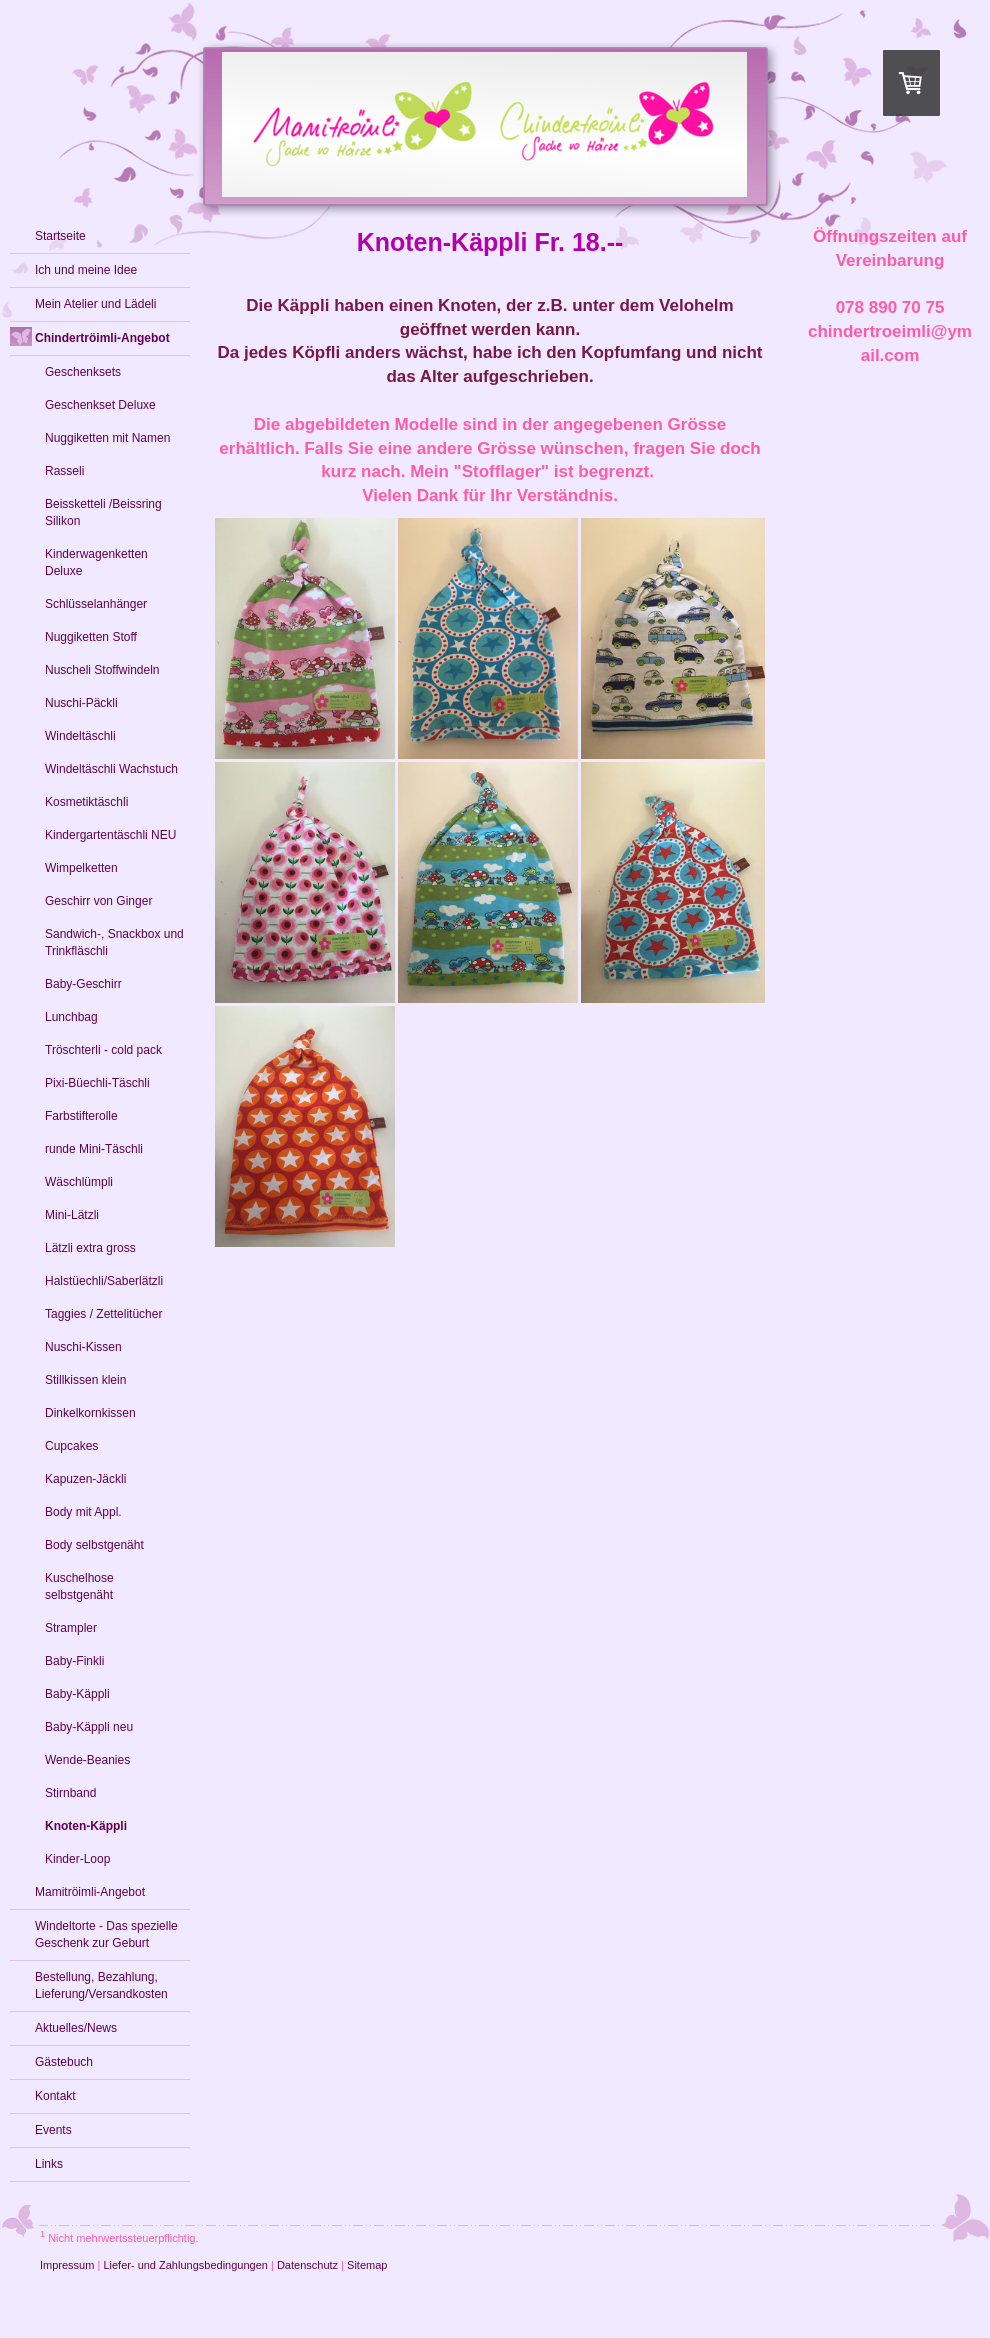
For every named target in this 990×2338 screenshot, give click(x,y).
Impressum (67, 2265)
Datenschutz (307, 2265)
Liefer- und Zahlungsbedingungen (185, 2265)
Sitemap (367, 2265)
